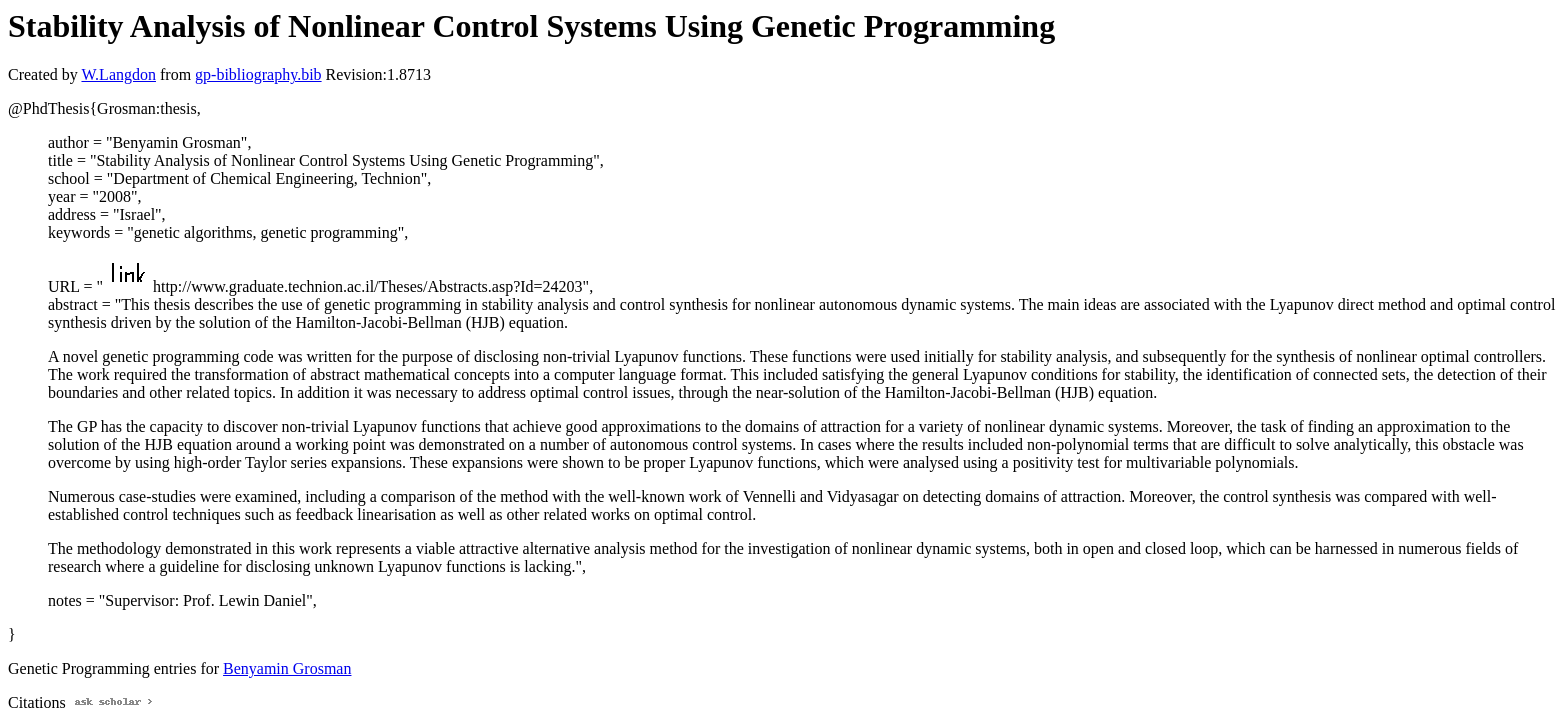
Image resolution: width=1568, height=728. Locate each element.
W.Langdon (118, 74)
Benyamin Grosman (287, 668)
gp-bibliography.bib (258, 74)
